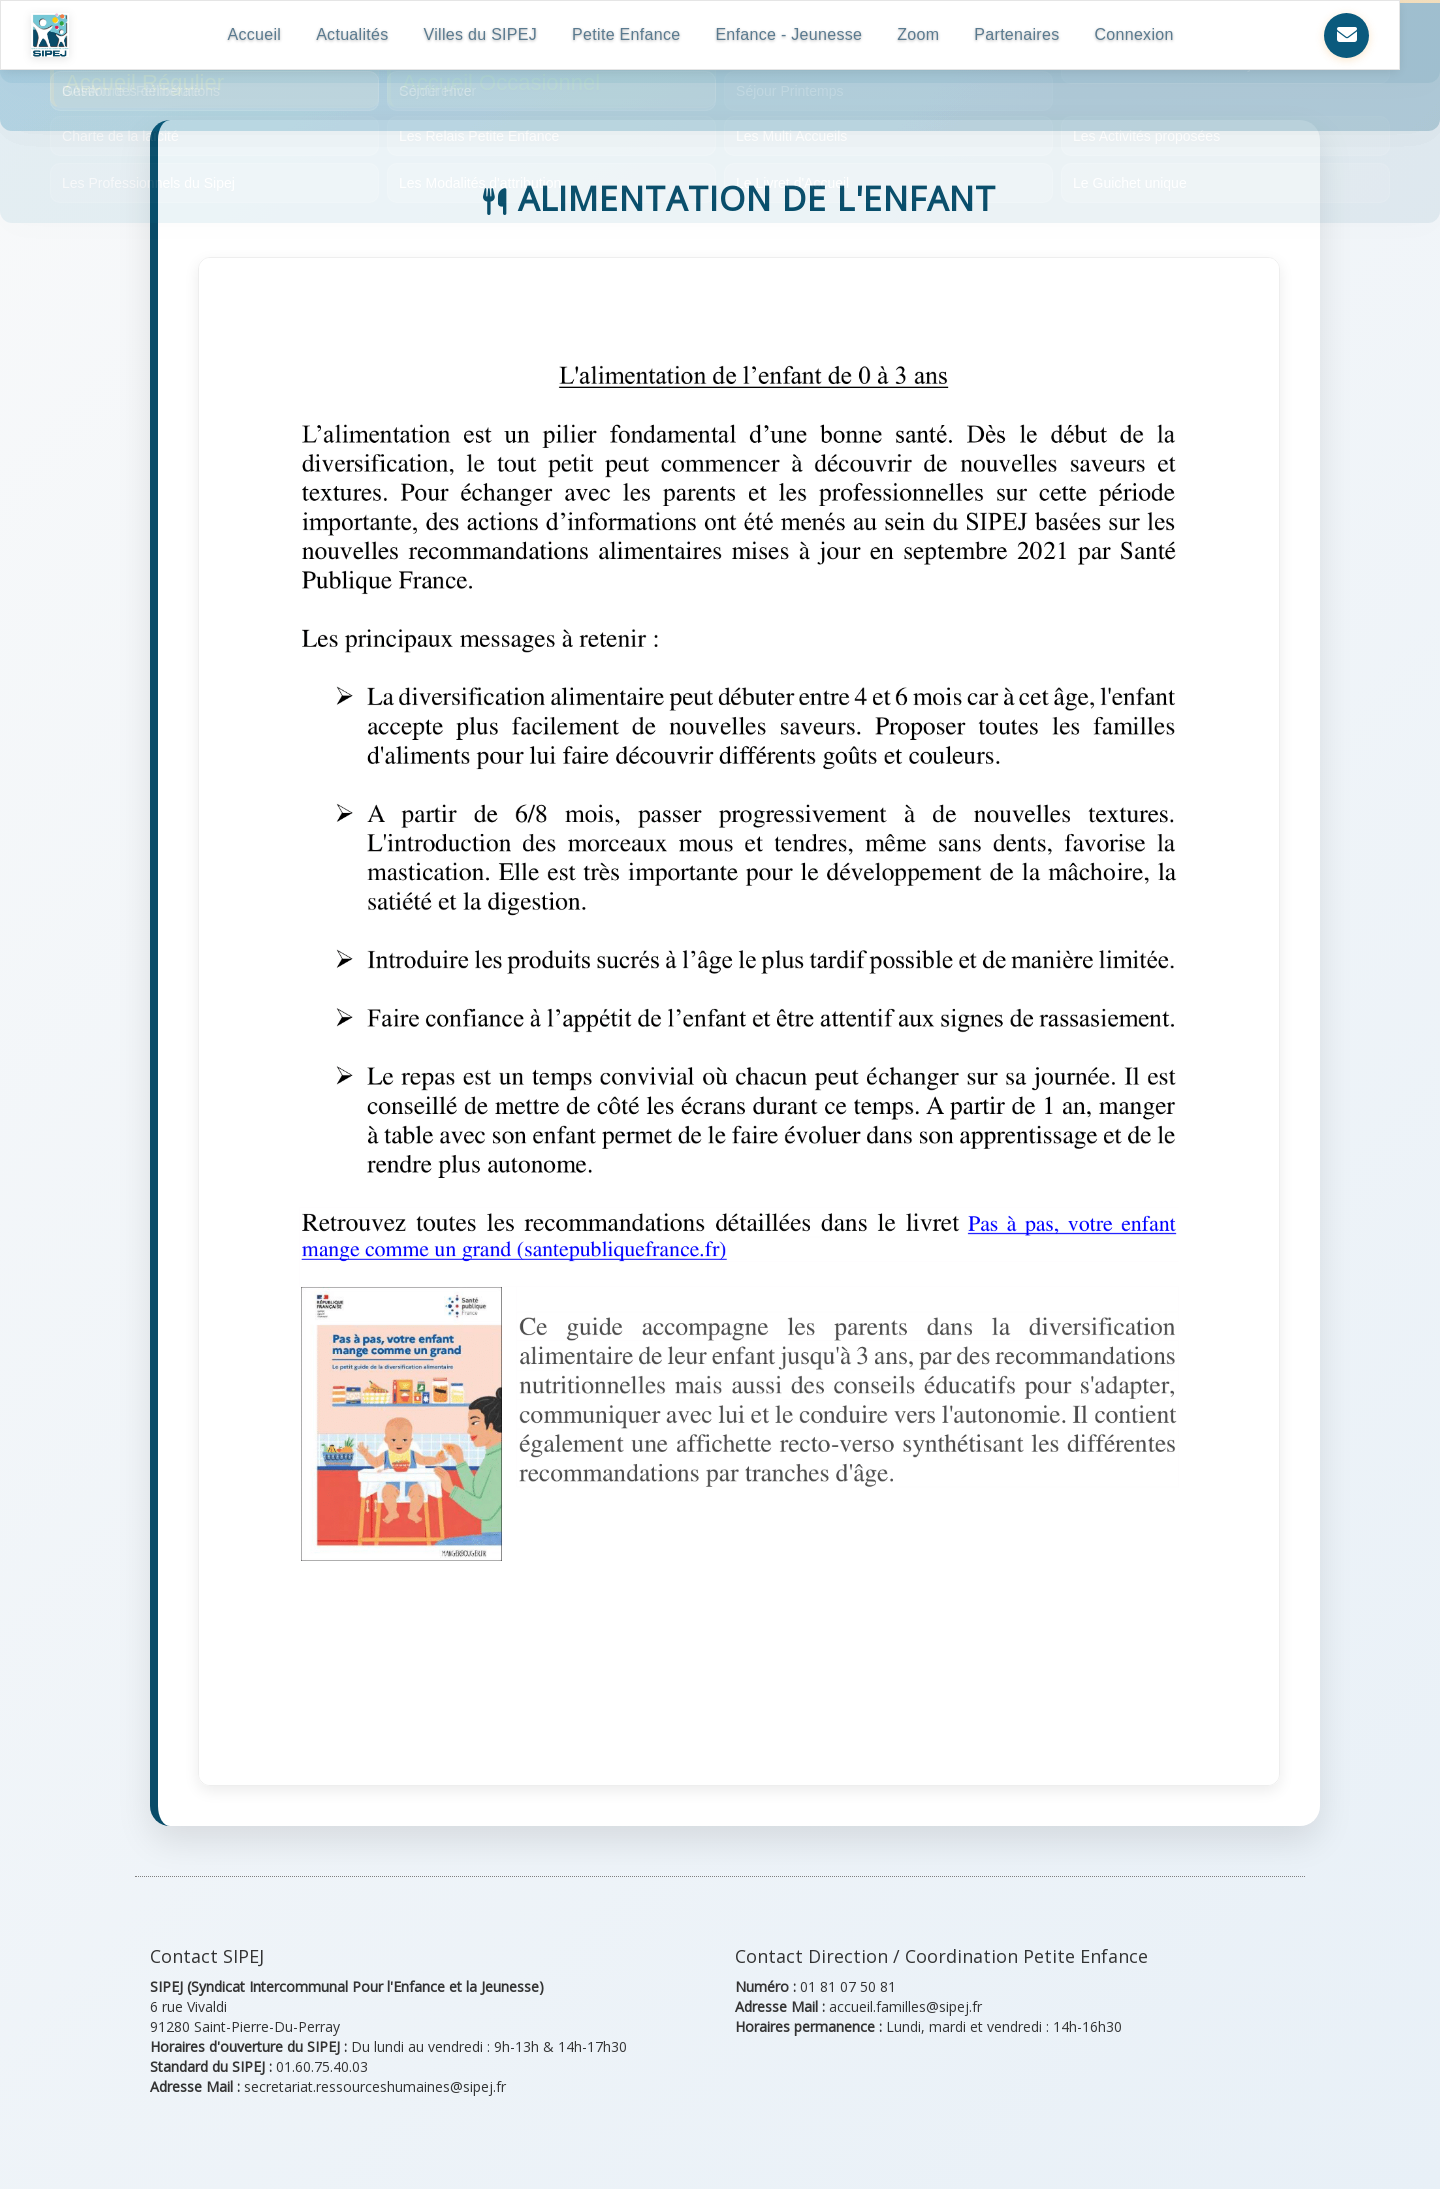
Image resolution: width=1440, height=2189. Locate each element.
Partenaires (1025, 34)
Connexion (1142, 34)
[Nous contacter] (1346, 35)
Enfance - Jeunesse (797, 34)
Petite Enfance (634, 34)
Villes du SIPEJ (489, 34)
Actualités (360, 34)
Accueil (263, 34)
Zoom (926, 34)
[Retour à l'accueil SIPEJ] (52, 35)
